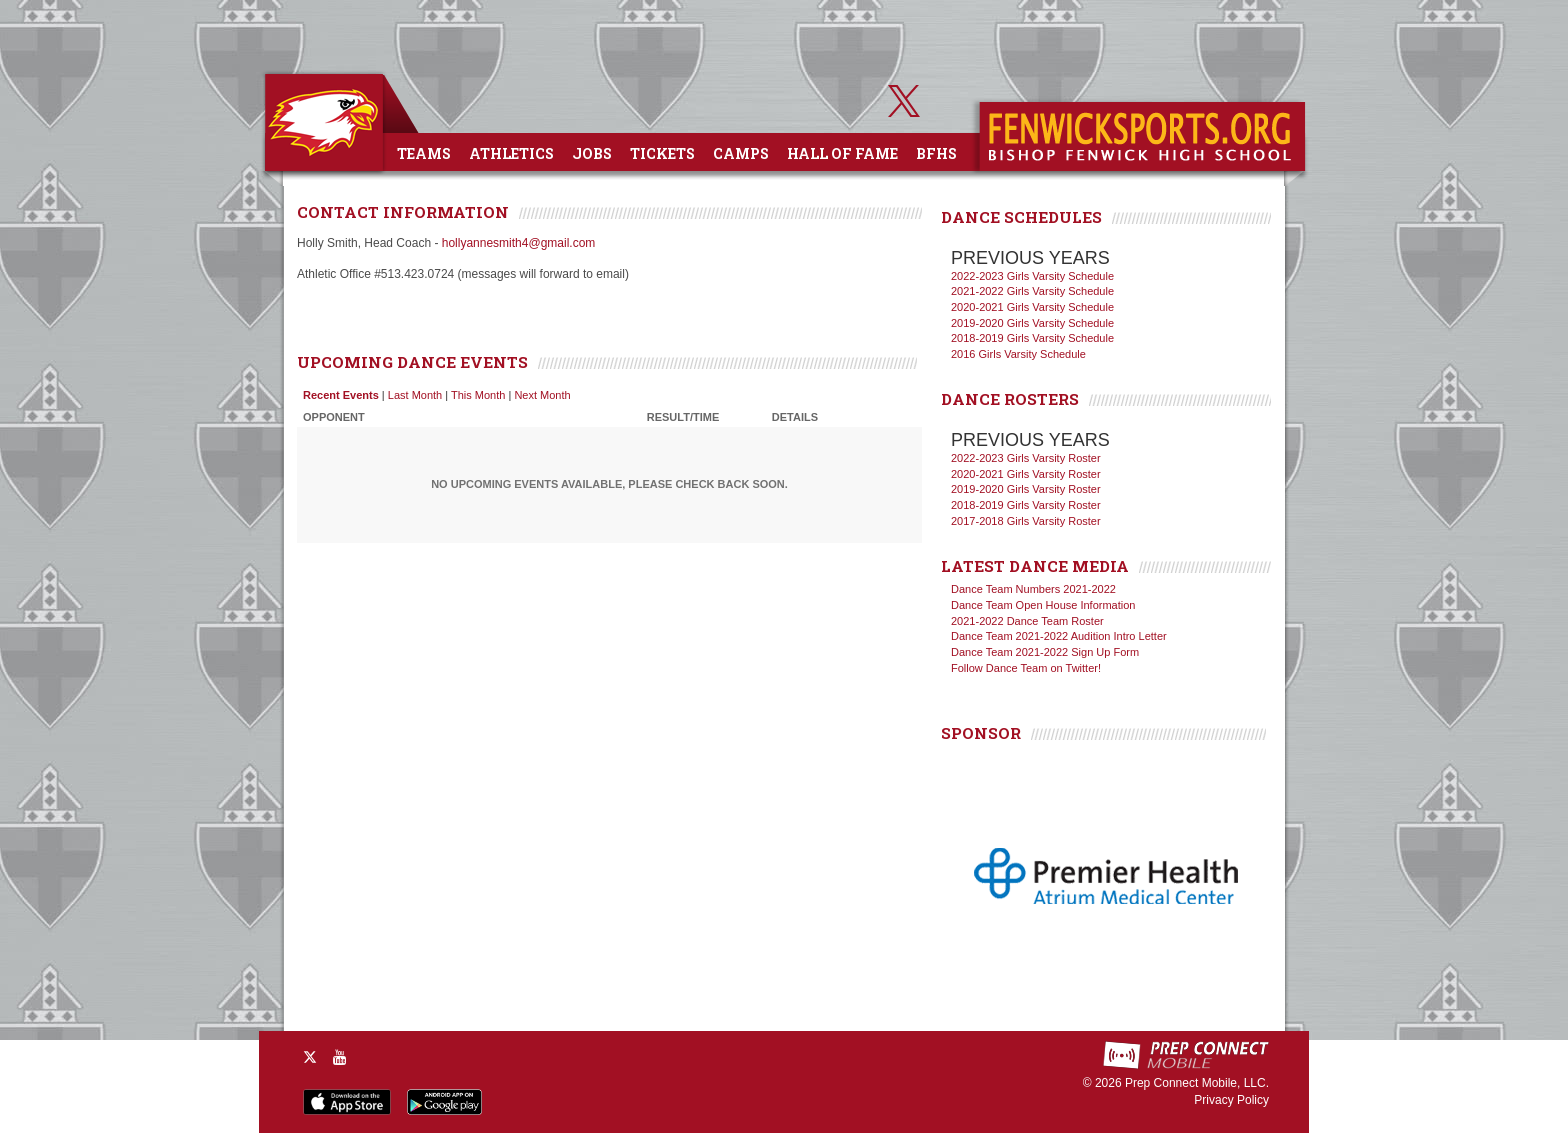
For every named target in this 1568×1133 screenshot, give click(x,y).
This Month (478, 395)
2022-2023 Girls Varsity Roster (1026, 458)
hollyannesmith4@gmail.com (519, 243)
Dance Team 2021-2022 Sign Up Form (1045, 652)
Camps (741, 153)
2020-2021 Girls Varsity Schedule (1032, 307)
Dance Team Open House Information (1043, 605)
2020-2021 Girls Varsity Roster (1026, 474)
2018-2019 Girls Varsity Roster (1026, 505)
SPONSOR (981, 733)
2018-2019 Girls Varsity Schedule (1032, 338)
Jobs (592, 153)
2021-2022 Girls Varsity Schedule (1032, 291)
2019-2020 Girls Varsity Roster (1026, 489)
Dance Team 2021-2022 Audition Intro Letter (1059, 636)
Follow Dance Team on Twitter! (1026, 668)
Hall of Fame (842, 153)
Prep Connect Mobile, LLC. (1197, 1083)
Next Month (542, 395)
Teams (424, 153)
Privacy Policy (1231, 1100)
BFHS (936, 153)
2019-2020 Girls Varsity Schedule (1032, 323)
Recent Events (341, 395)
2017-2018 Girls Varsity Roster (1026, 521)
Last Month (415, 395)
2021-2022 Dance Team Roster (1027, 621)
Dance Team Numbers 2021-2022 (1033, 589)
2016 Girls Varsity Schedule (1018, 354)
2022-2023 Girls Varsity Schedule (1032, 276)
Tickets (662, 153)
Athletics (511, 153)
